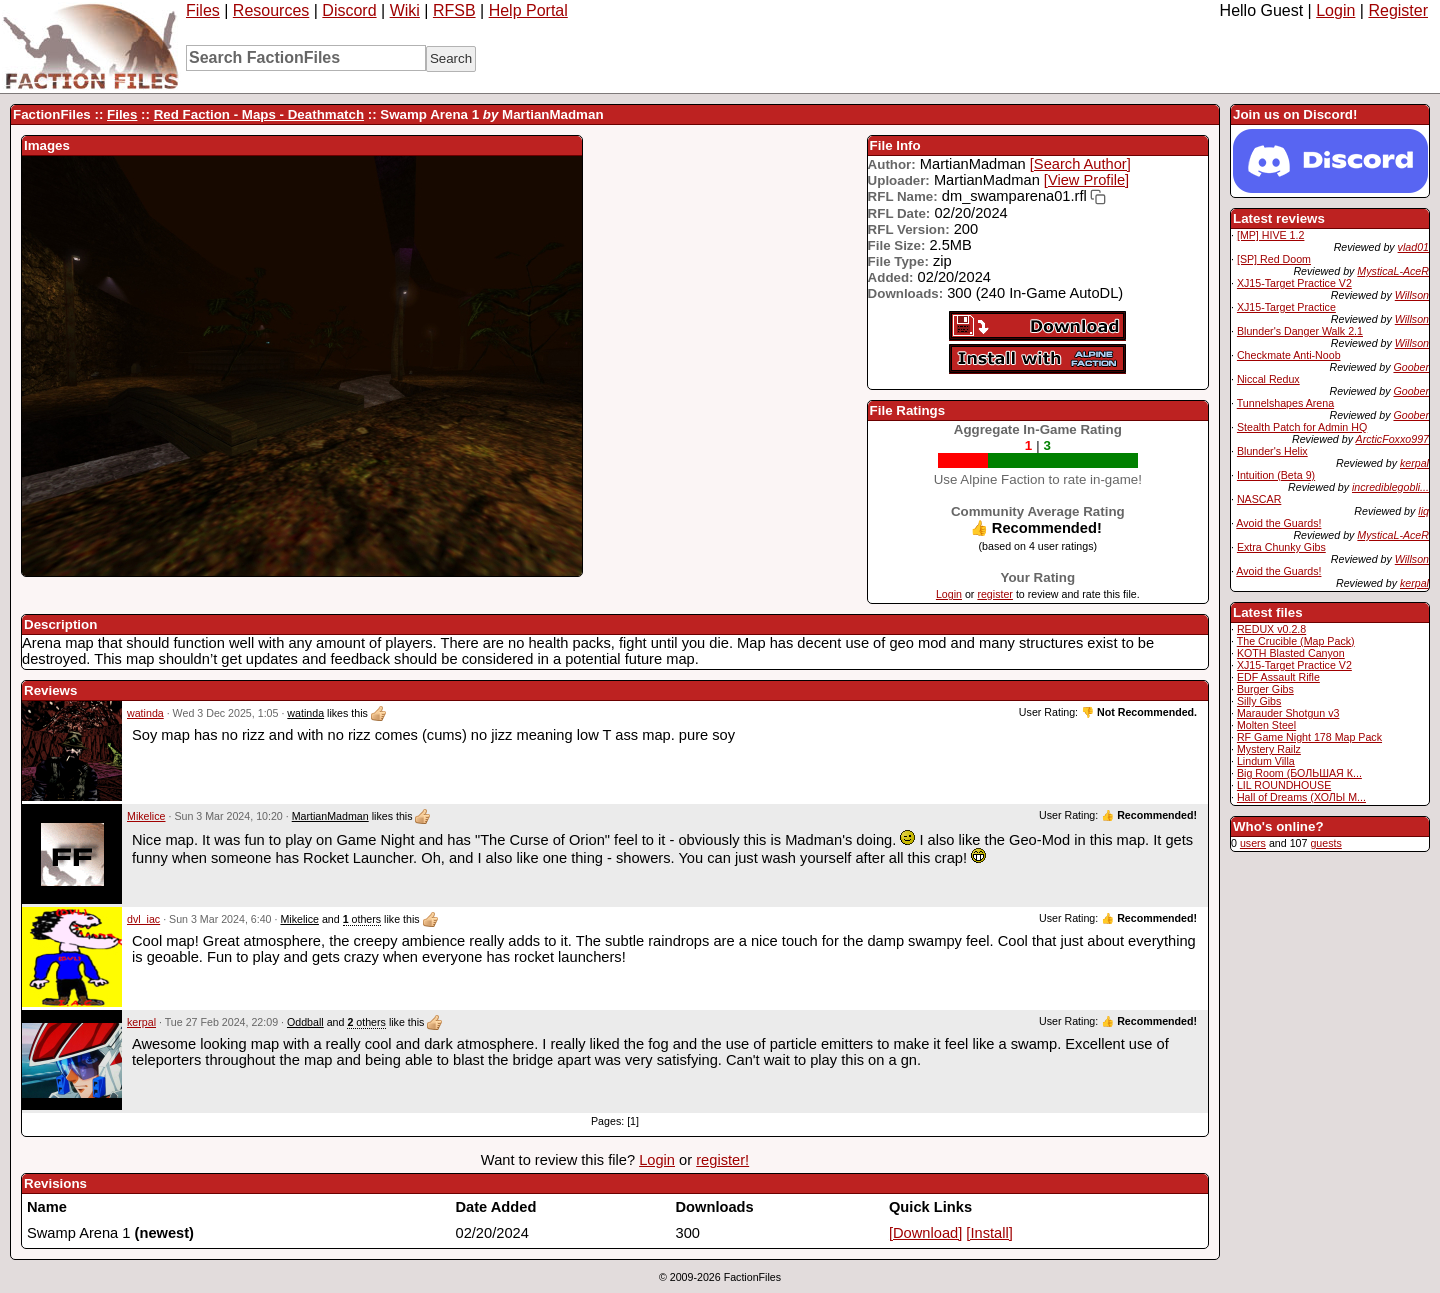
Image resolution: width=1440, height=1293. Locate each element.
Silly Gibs (1259, 701)
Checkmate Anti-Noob (1289, 355)
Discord (349, 10)
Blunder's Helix (1272, 451)
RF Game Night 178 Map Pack (1309, 737)
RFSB (454, 10)
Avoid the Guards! (1278, 523)
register (995, 594)
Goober (1411, 367)
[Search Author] (1080, 164)
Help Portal (528, 10)
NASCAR (1259, 499)
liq (1423, 511)
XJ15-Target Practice (1286, 307)
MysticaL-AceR (1393, 271)
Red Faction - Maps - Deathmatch (259, 114)
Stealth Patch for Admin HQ (1302, 427)
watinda (145, 713)
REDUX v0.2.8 (1271, 629)
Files (203, 10)
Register (1398, 10)
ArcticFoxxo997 (1392, 439)
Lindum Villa (1266, 761)
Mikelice (146, 816)
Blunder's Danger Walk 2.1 (1300, 331)
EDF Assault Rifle (1278, 677)
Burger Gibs (1265, 689)
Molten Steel (1266, 725)
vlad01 (1413, 247)
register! (722, 1160)
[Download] (925, 1233)
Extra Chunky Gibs (1281, 547)
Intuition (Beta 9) (1276, 475)
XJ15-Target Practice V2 (1294, 283)
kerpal (1414, 463)
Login (1335, 10)
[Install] (989, 1233)
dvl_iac (143, 919)
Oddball (305, 1022)
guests (1325, 843)
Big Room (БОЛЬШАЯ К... (1299, 773)
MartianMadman (330, 816)
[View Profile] (1086, 180)
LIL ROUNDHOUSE (1284, 785)
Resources (271, 10)
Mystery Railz (1269, 749)
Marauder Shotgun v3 (1288, 713)
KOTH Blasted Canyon (1291, 653)
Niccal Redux (1268, 379)
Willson (1412, 295)
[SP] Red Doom (1274, 259)
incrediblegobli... (1390, 487)
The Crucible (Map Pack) (1296, 641)
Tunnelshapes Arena (1285, 403)
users (1253, 843)
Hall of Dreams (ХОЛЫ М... (1301, 797)
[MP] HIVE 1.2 (1271, 235)
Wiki (405, 10)
